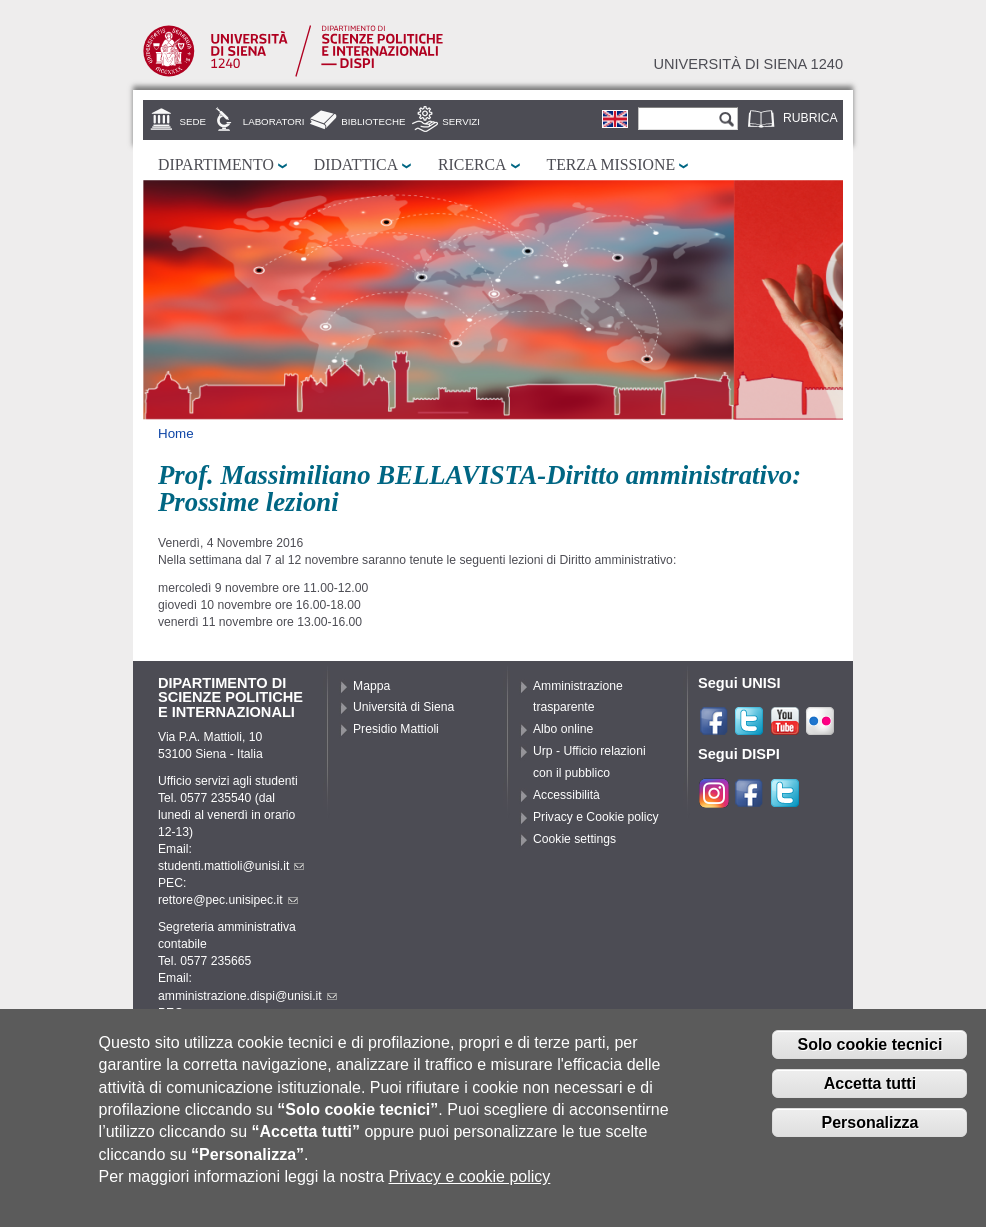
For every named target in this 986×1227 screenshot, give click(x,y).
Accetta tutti (870, 1095)
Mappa (371, 686)
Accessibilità (566, 795)
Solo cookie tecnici (869, 1057)
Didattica (356, 164)
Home (176, 433)
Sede (193, 121)
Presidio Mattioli (396, 729)
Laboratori (274, 121)
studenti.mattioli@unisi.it (231, 866)
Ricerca (472, 164)
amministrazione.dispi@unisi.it (247, 996)
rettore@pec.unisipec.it (228, 900)
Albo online (563, 729)
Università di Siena (403, 707)
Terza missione (611, 164)
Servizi (461, 121)
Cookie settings (574, 839)
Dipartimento (216, 164)
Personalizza (869, 1134)
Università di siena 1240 (748, 64)
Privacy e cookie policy (470, 1189)
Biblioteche (373, 121)
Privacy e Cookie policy (596, 817)
